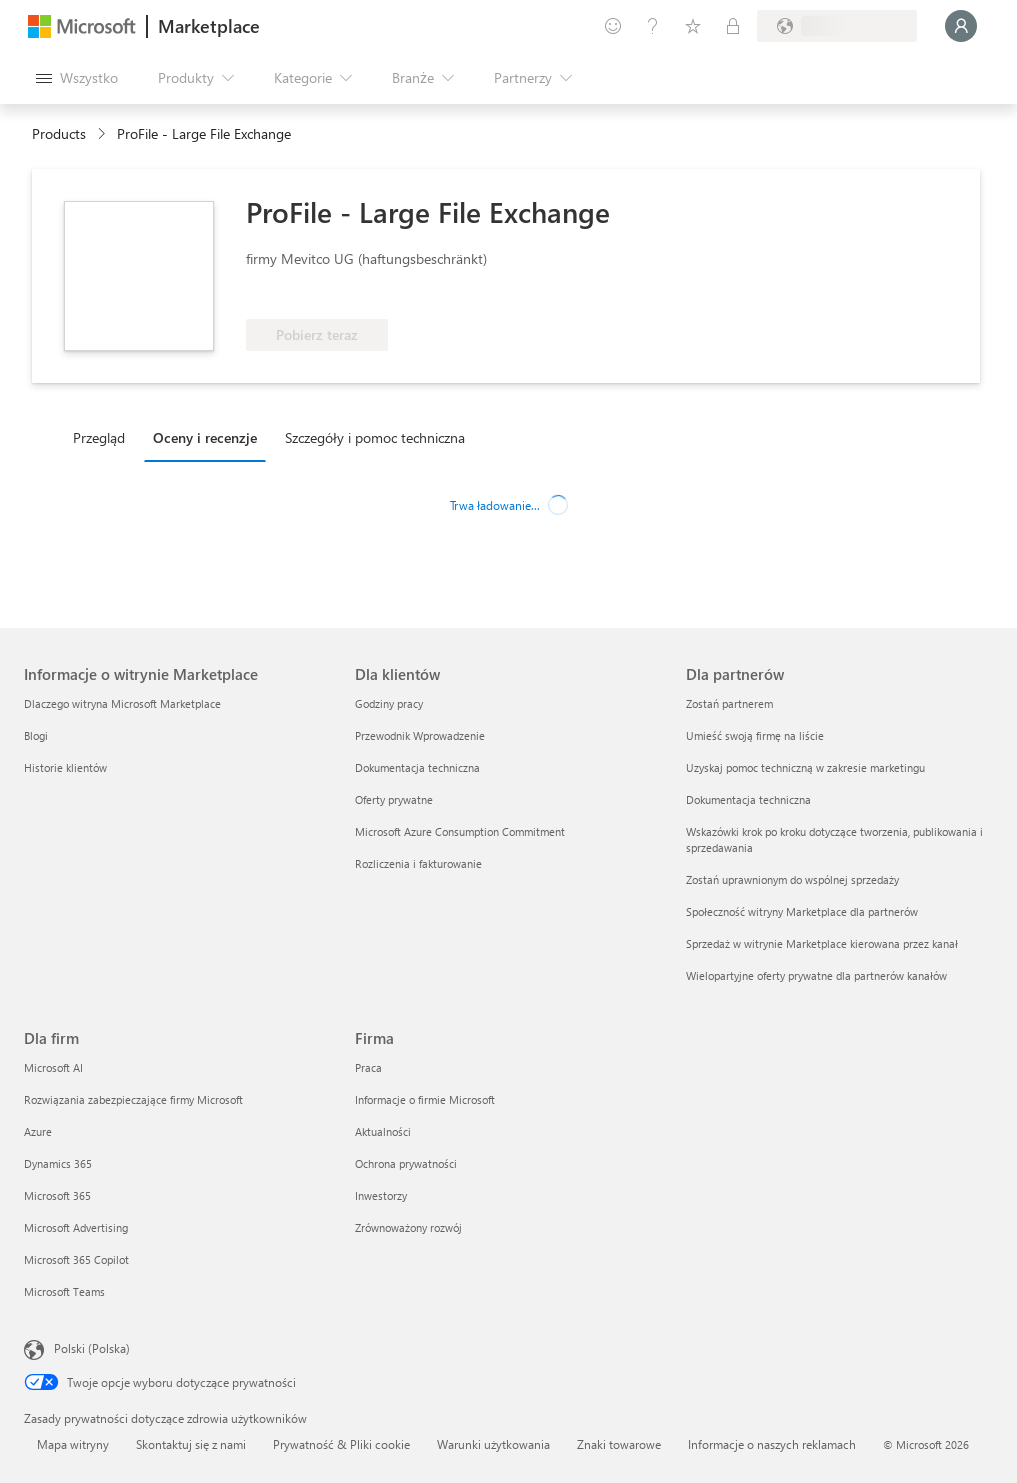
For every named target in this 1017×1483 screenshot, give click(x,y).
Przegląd (99, 437)
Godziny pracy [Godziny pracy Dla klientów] (389, 703)
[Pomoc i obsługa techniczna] (653, 26)
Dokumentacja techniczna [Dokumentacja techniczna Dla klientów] (417, 767)
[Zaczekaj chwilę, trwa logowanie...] (961, 26)
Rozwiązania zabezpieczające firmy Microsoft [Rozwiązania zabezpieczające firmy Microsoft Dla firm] (133, 1099)
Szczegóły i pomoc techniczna (375, 437)
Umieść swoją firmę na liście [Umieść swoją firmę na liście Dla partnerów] (755, 735)
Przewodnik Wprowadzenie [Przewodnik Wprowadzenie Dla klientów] (420, 735)
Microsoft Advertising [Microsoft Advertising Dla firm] (76, 1227)
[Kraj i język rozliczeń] (837, 26)
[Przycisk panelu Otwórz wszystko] (77, 78)
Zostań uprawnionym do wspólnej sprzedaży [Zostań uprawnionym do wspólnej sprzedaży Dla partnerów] (792, 879)
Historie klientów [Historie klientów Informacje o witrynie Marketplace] (65, 767)
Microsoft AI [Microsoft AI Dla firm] (53, 1067)
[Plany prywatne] (733, 26)
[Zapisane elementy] (693, 26)
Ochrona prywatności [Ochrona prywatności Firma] (406, 1163)
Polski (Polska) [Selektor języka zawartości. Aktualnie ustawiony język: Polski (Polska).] (92, 1348)
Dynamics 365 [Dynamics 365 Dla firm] (58, 1163)
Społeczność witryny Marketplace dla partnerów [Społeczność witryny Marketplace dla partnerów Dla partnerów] (802, 911)
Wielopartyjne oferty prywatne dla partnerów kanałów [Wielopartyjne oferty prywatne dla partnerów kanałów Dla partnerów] (816, 975)
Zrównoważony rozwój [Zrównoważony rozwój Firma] (408, 1227)
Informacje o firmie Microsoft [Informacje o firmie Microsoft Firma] (425, 1099)
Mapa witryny (73, 1444)
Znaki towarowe (619, 1444)
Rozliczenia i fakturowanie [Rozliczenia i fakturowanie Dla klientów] (418, 863)
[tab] (104, 437)
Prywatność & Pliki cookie (341, 1444)
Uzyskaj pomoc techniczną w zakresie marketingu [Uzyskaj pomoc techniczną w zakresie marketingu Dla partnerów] (805, 767)
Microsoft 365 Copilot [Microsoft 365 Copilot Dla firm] (76, 1259)
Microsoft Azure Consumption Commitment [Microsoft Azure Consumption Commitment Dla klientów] (460, 831)
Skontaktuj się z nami (191, 1444)
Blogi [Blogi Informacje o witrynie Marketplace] (36, 735)
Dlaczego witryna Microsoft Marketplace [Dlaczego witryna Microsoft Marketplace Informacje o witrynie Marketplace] (122, 703)
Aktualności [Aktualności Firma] (383, 1131)
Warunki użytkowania (493, 1444)
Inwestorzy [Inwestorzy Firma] (381, 1195)
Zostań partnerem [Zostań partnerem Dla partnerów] (729, 703)
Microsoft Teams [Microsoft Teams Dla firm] (64, 1291)
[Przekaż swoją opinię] (613, 26)
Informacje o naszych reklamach (772, 1444)
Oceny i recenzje (205, 437)
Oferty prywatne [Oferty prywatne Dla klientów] (394, 799)
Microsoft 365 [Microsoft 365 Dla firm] (57, 1195)
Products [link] (59, 133)
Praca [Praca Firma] (368, 1067)
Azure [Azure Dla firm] (38, 1131)
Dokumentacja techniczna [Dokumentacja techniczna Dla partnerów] (748, 799)
